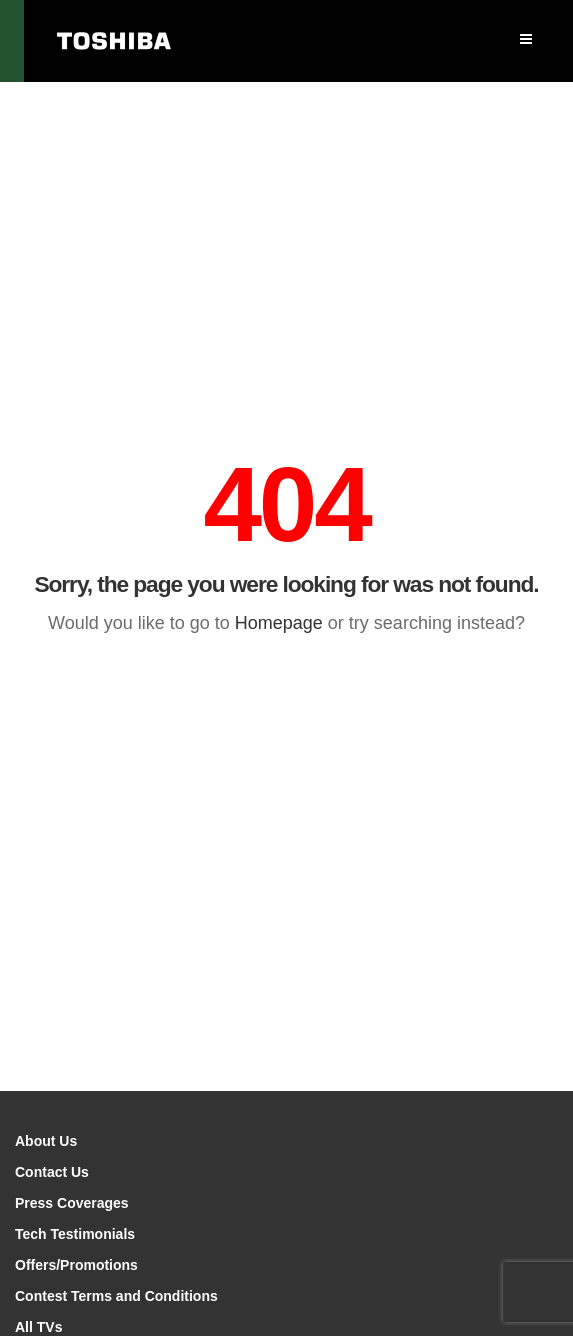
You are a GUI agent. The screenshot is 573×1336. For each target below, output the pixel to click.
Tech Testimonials (75, 1234)
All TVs (38, 1327)
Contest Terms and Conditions (116, 1296)
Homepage (279, 623)
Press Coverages (72, 1203)
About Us (46, 1141)
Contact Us (52, 1172)
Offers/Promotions (76, 1265)
